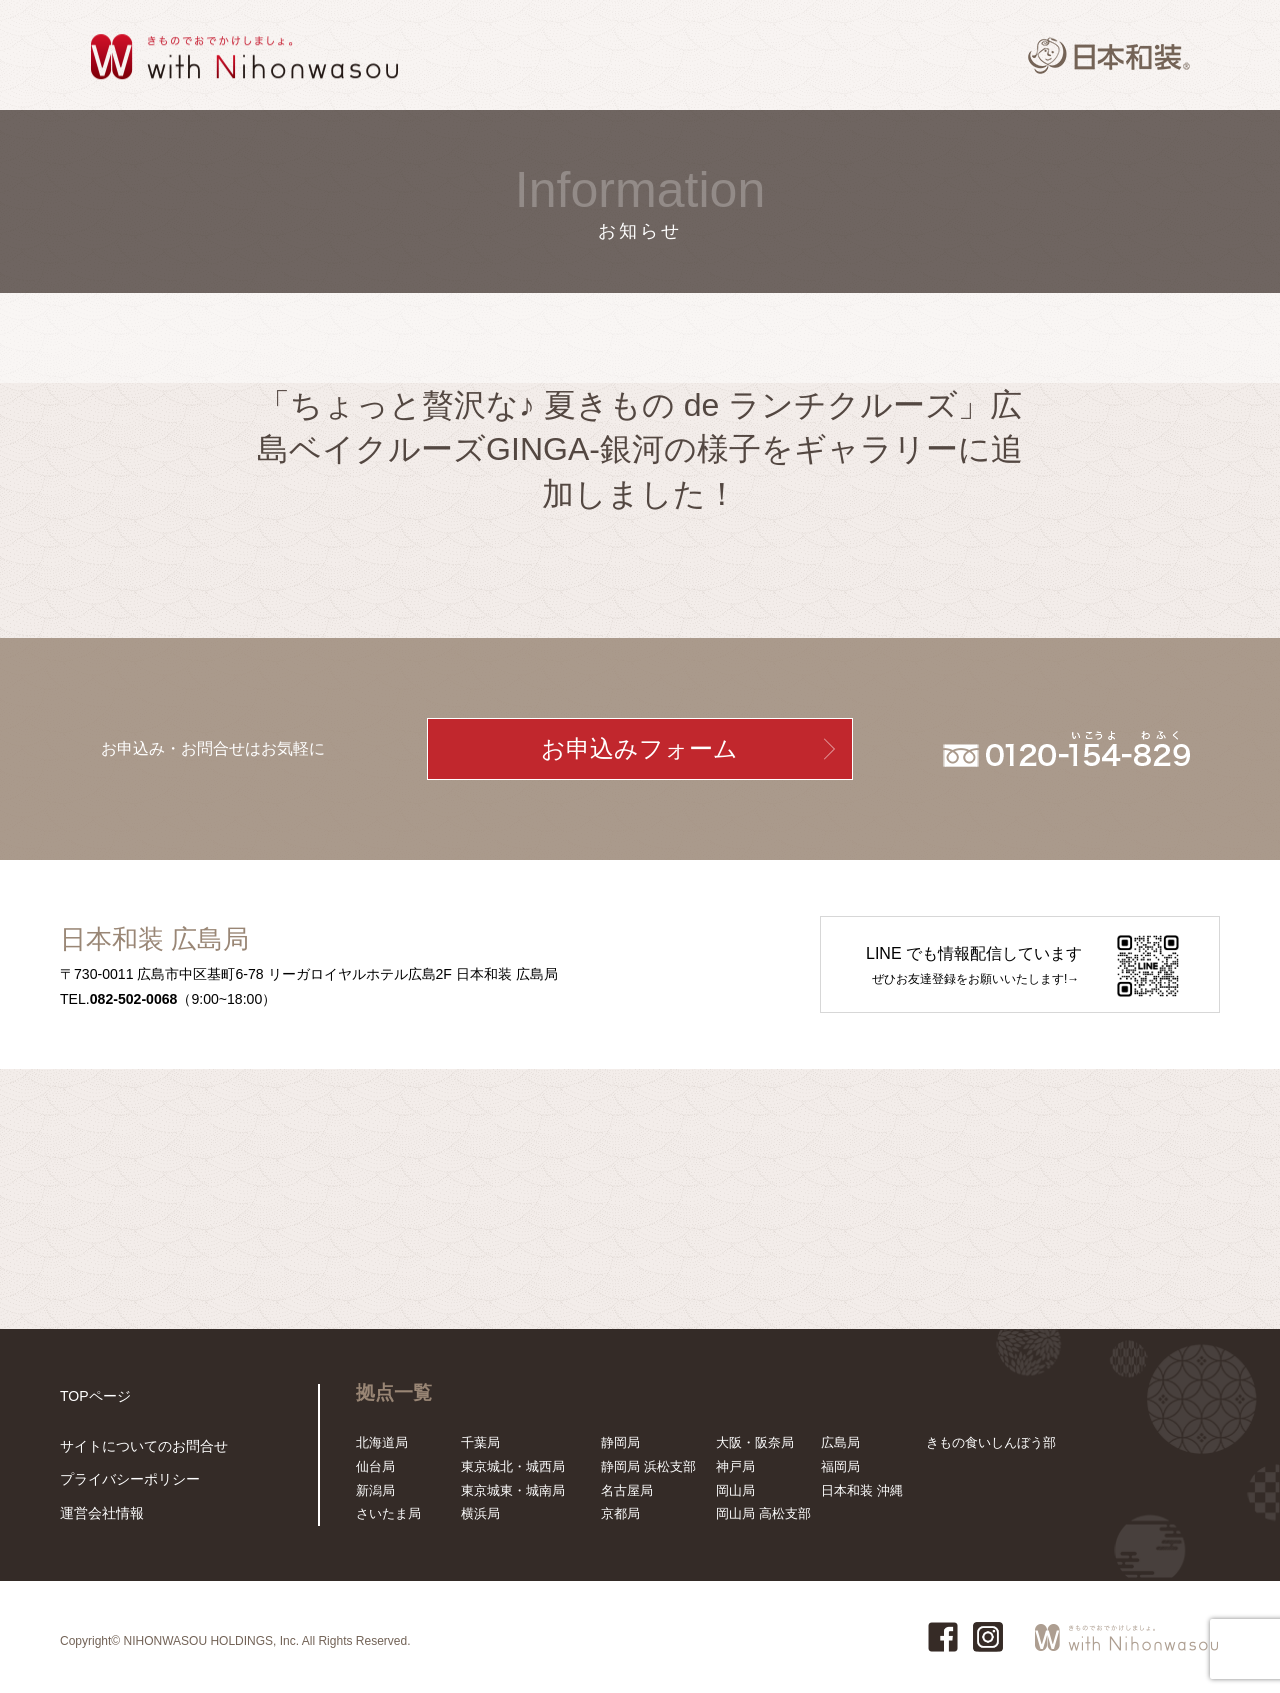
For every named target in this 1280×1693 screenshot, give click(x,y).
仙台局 (375, 1466)
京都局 (620, 1513)
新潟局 (375, 1490)
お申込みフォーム (639, 749)
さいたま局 (388, 1513)
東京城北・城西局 (513, 1466)
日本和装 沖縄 (862, 1490)
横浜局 (480, 1513)
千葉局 (480, 1442)
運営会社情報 (99, 1513)
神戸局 (735, 1466)
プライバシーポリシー (125, 1481)
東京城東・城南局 (513, 1490)
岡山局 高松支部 (763, 1513)
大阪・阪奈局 (755, 1442)
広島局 (840, 1442)
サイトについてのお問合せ (138, 1449)
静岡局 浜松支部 (648, 1466)
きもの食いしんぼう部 (991, 1442)
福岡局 (840, 1466)
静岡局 (620, 1442)
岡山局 (735, 1490)
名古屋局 (627, 1490)
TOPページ (93, 1395)
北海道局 (382, 1442)
